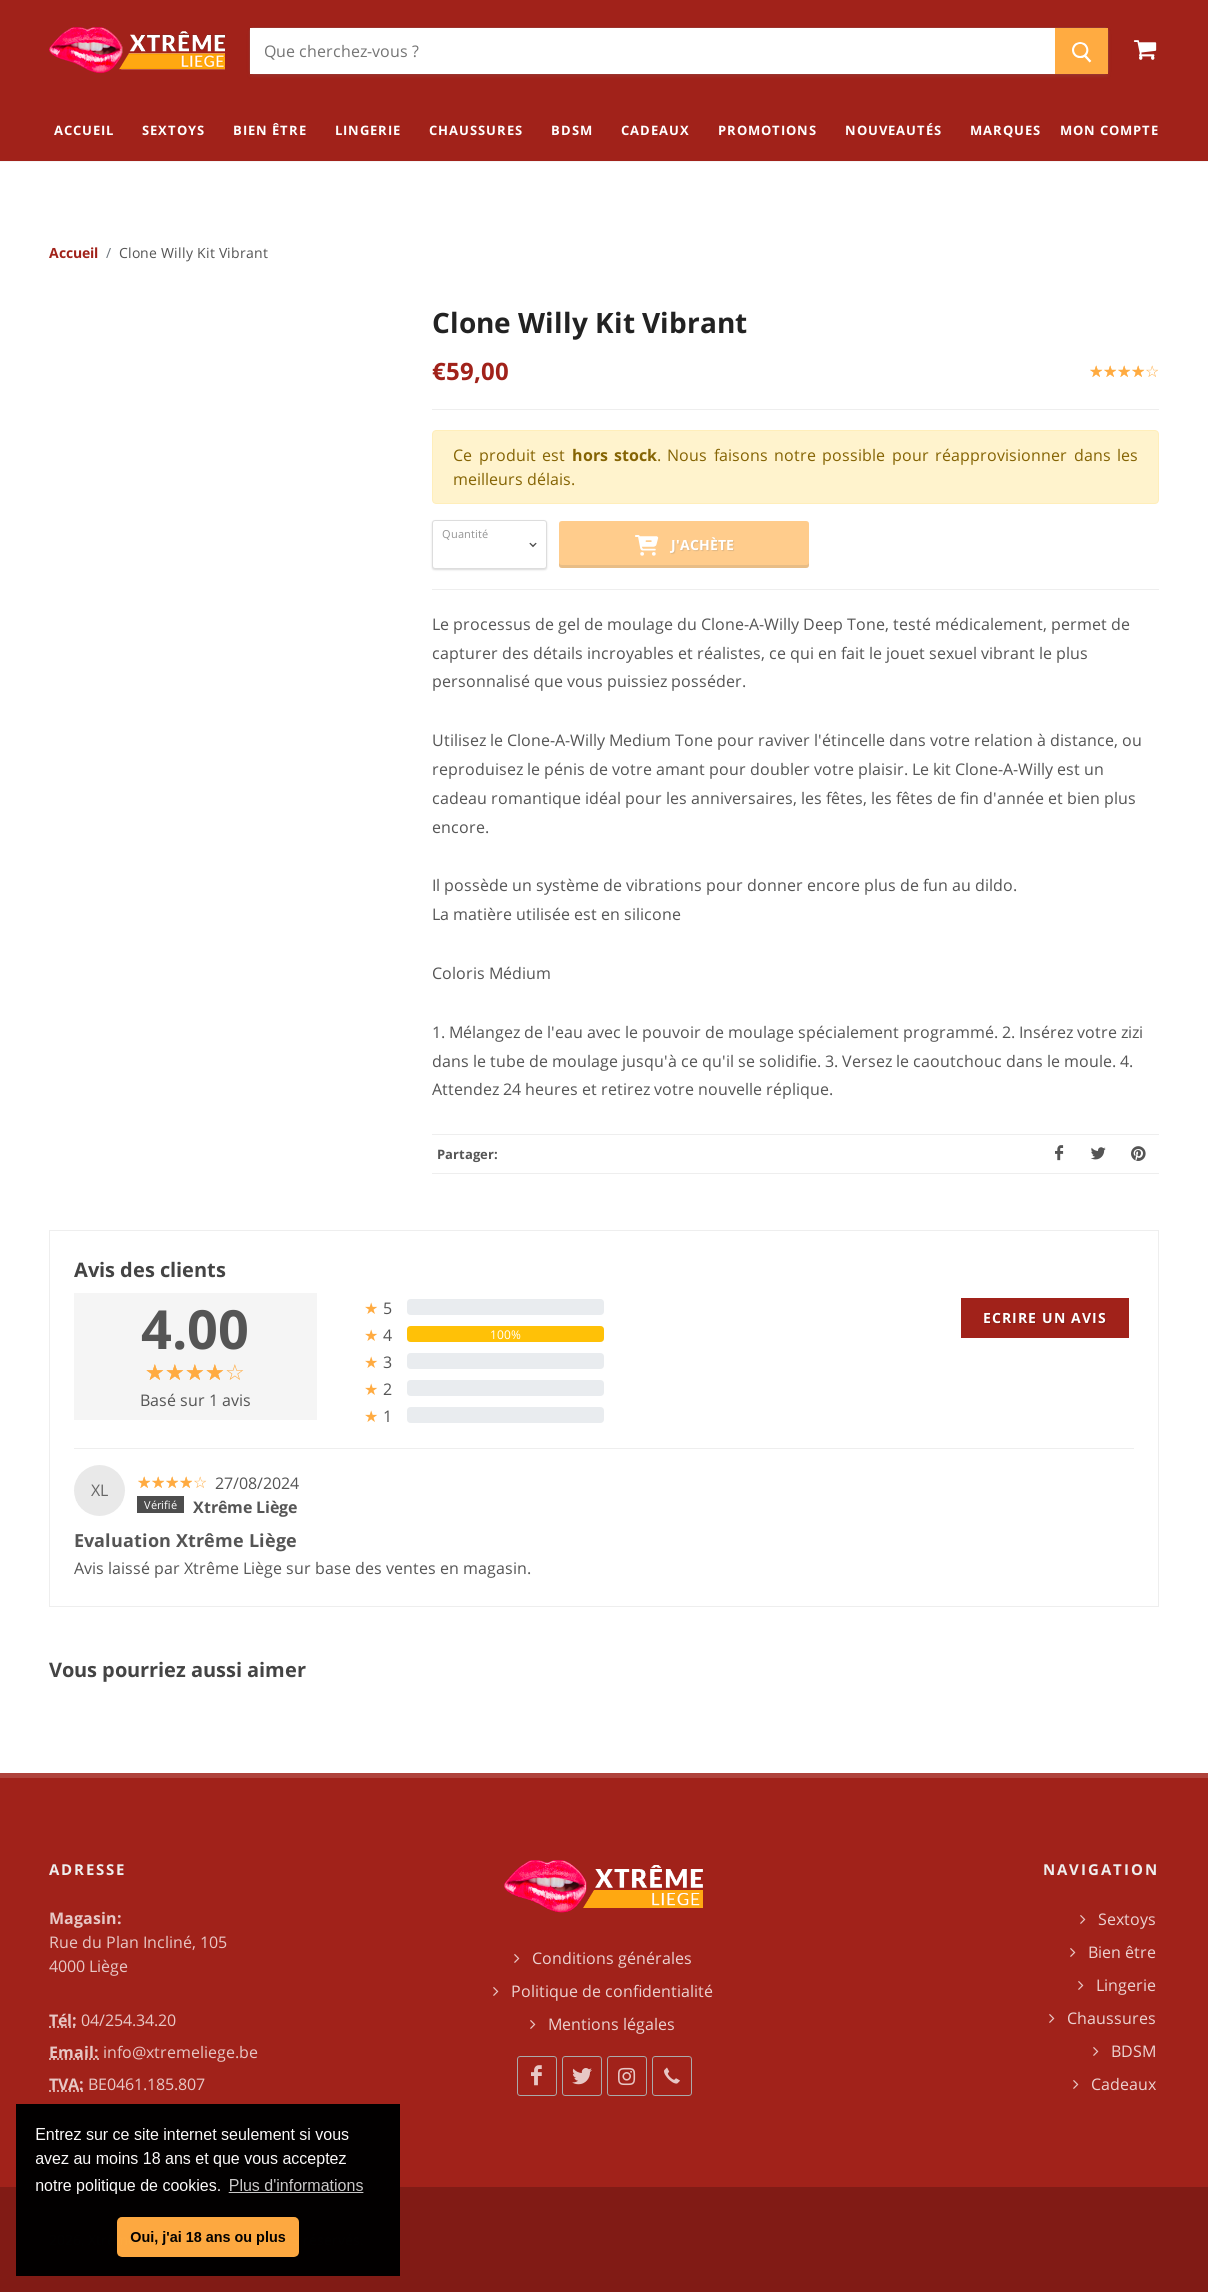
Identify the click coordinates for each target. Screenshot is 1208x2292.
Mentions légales (611, 2024)
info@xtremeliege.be (180, 2052)
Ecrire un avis (1045, 1317)
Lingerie (1126, 1985)
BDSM (1133, 2051)
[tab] (468, 1307)
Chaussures (1111, 2018)
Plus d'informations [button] (296, 2185)
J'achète (684, 546)
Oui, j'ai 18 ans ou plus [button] (207, 2237)
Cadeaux (1123, 2084)
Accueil (73, 252)
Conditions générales (612, 1958)
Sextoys (1127, 1919)
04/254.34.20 (128, 2020)
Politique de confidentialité (612, 1991)
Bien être (1122, 1952)
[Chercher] (652, 51)
